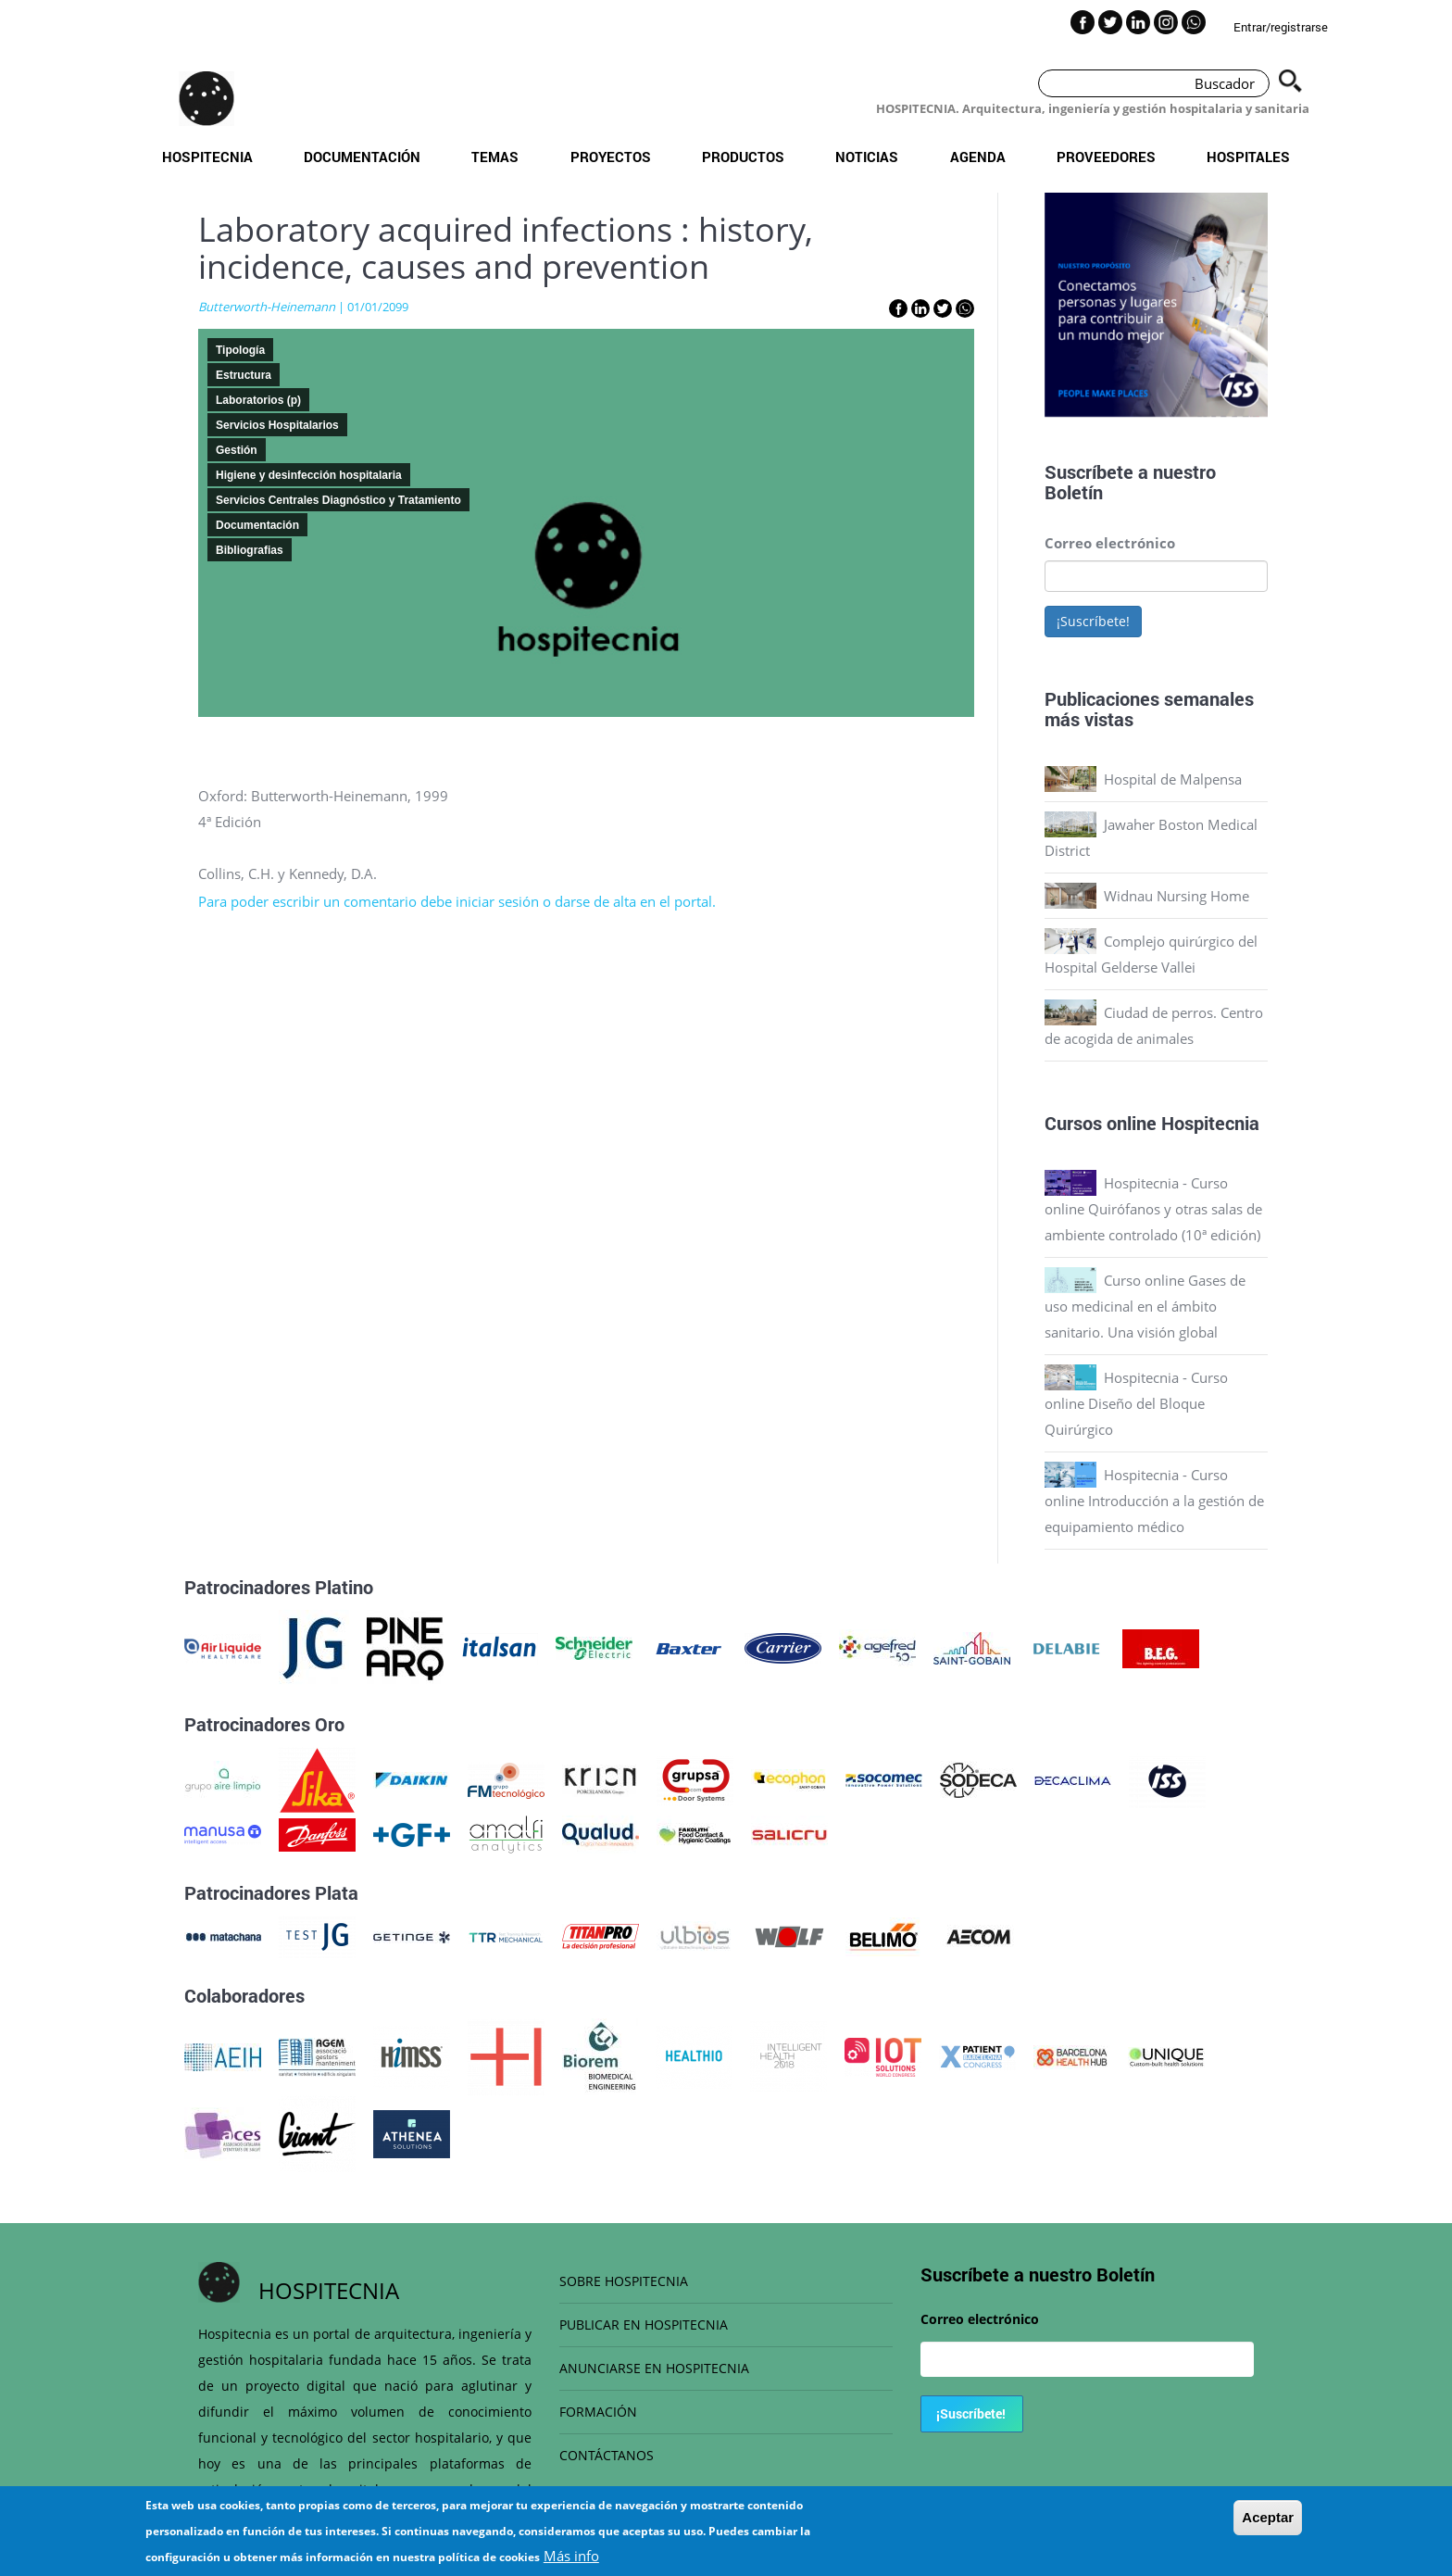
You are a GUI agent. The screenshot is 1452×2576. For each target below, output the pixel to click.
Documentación (362, 156)
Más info (571, 2555)
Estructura (243, 375)
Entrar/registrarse (1280, 27)
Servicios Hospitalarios (277, 425)
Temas (495, 156)
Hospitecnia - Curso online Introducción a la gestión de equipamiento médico (1154, 1500)
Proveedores (1106, 156)
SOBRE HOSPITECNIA (623, 2281)
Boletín (1074, 492)
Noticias (866, 156)
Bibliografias (249, 550)
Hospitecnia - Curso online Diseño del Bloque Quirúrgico (1136, 1403)
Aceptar (1268, 2517)
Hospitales (1248, 156)
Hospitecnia (207, 156)
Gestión (236, 450)
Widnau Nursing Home (1176, 895)
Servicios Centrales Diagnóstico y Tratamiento (338, 500)
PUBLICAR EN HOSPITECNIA (643, 2324)
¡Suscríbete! (1093, 621)
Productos (743, 156)
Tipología (240, 350)
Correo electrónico (1110, 543)
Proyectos (610, 156)
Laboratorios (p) (258, 400)
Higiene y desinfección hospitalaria (309, 475)
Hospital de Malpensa (1173, 779)
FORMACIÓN (598, 2411)
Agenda (978, 156)
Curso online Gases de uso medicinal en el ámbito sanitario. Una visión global (1145, 1306)
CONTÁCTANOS (606, 2455)
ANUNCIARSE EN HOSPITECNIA (654, 2368)
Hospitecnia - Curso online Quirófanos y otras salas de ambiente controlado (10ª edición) (1153, 1209)
